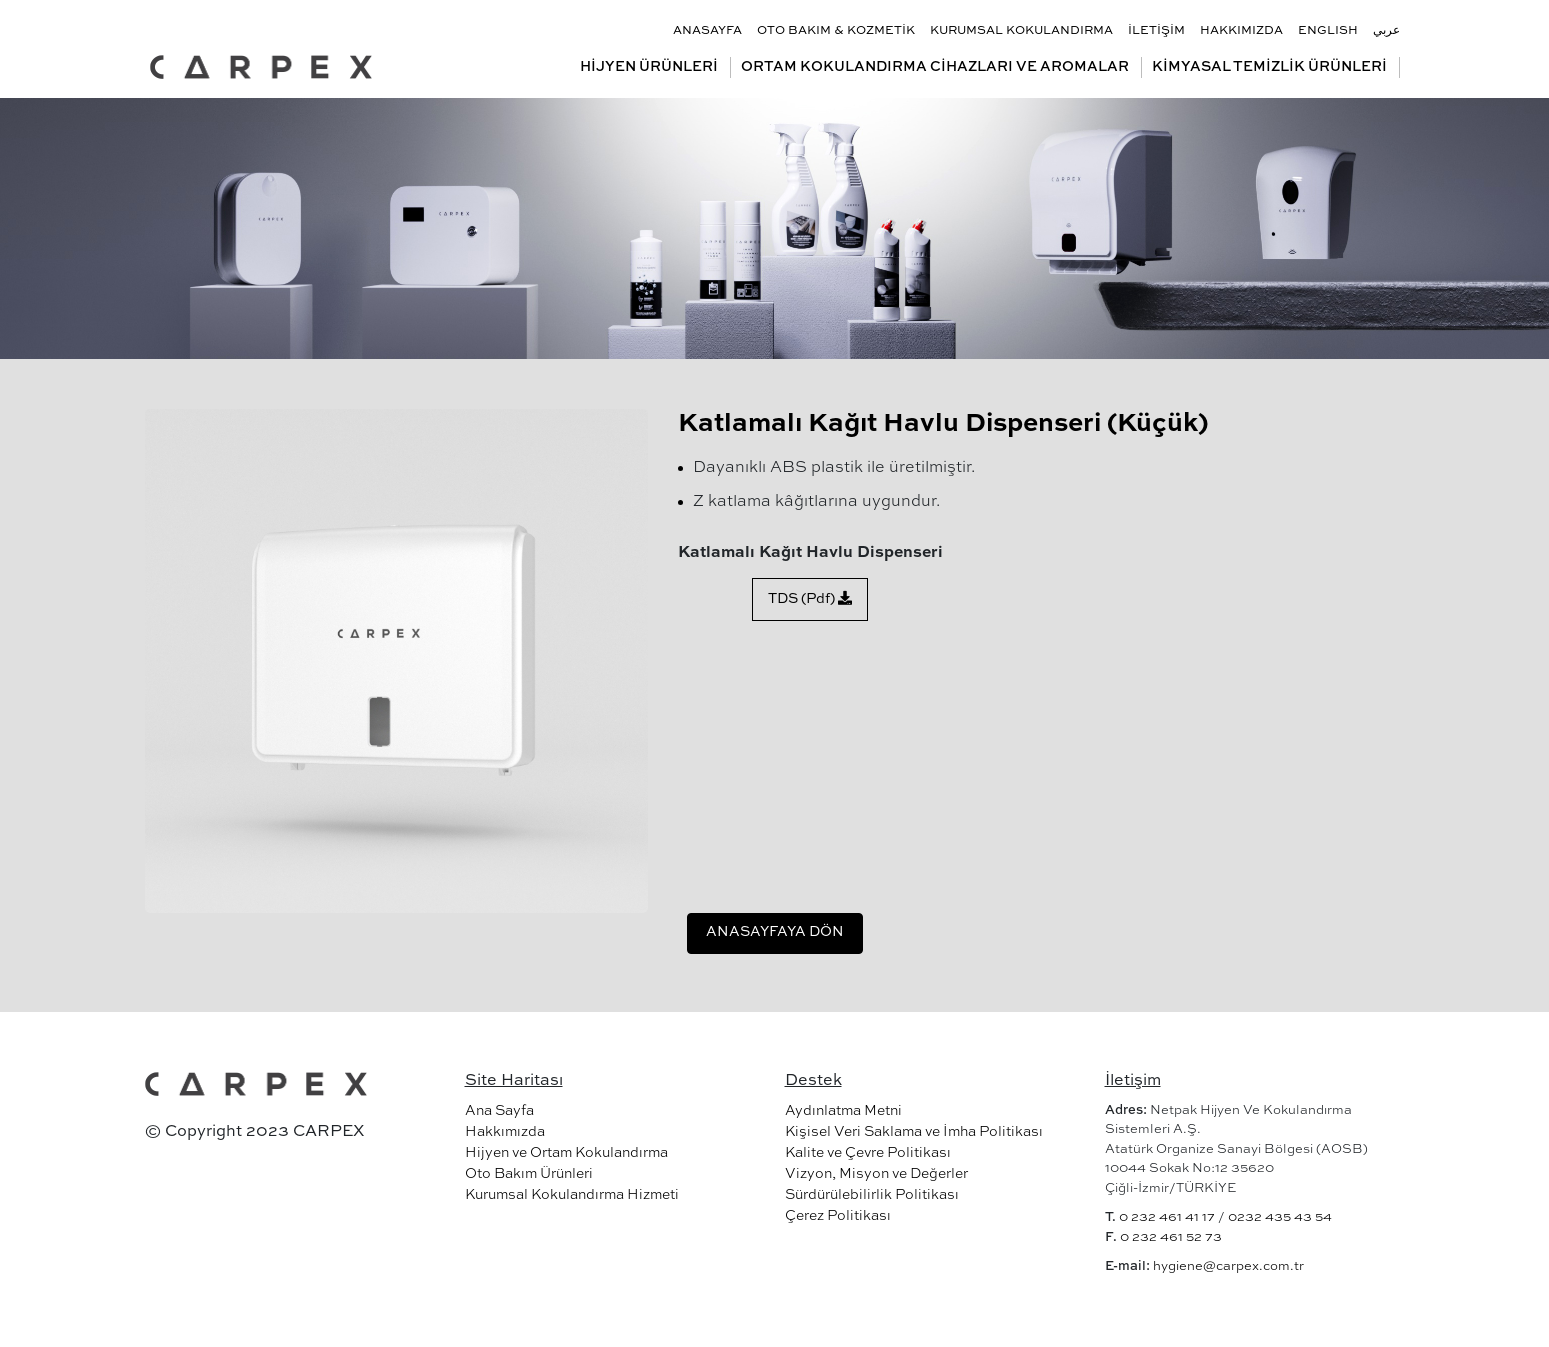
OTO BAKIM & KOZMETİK (836, 31)
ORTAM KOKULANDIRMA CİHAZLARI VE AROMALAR (935, 67)
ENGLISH (1328, 31)
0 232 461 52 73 (1171, 1237)
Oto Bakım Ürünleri (529, 1174)
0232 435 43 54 (1280, 1217)
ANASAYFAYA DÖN (775, 932)
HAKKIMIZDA (1241, 31)
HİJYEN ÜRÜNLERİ (649, 67)
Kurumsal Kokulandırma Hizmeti (572, 1195)
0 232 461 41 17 (1167, 1217)
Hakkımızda (505, 1132)
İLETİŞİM (1156, 31)
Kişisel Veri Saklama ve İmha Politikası (914, 1132)
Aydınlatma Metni (843, 1111)
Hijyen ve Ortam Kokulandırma (566, 1153)
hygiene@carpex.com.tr (1228, 1266)
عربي (1386, 31)
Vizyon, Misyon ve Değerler (876, 1174)
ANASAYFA (707, 31)
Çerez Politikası (838, 1216)
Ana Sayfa (499, 1111)
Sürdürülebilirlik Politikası (872, 1195)
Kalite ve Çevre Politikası (868, 1153)
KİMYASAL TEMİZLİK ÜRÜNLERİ (1269, 67)
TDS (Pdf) (810, 598)
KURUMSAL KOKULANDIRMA (1021, 31)
